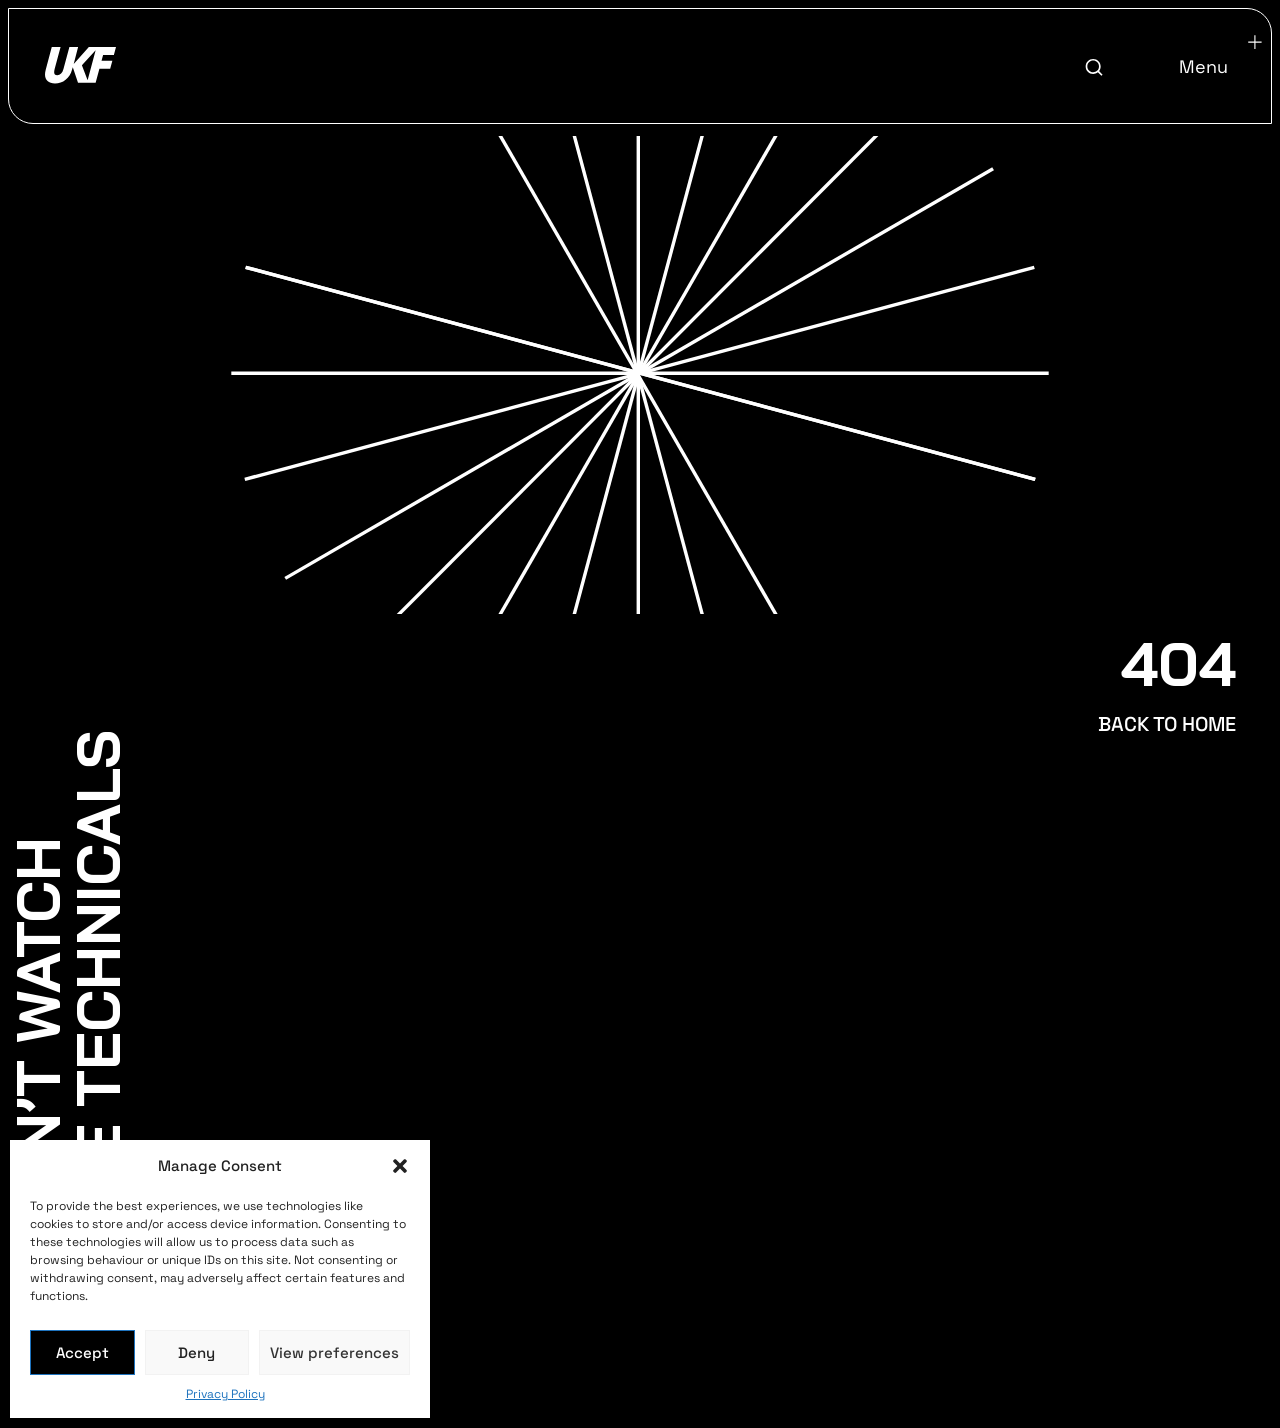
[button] (400, 1166)
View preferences (334, 1352)
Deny (196, 1352)
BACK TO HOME (1167, 724)
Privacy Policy (225, 1394)
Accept (82, 1352)
